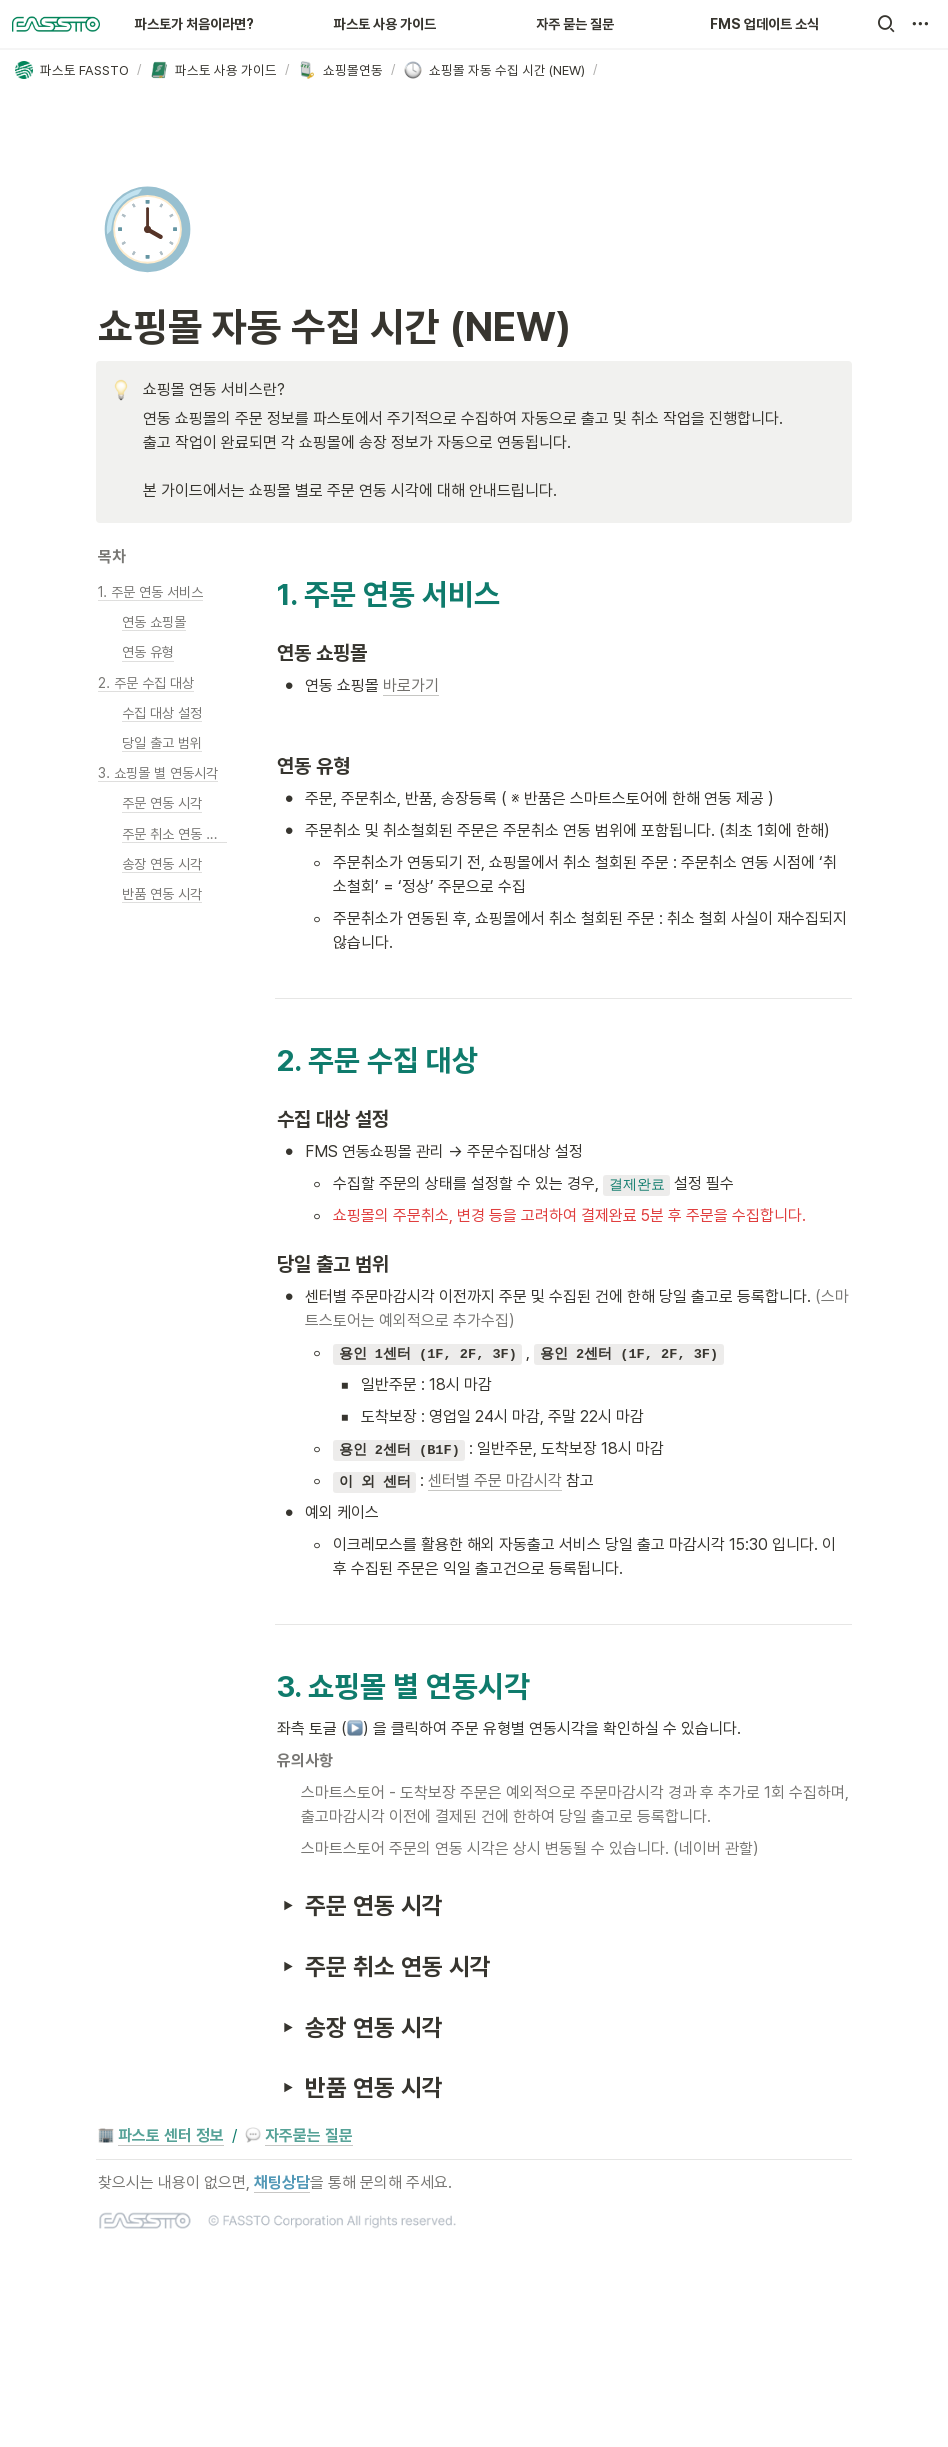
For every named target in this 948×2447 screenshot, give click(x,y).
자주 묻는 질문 (575, 24)
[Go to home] (56, 24)
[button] (886, 24)
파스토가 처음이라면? (194, 24)
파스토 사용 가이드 (385, 24)
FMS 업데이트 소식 (764, 24)
